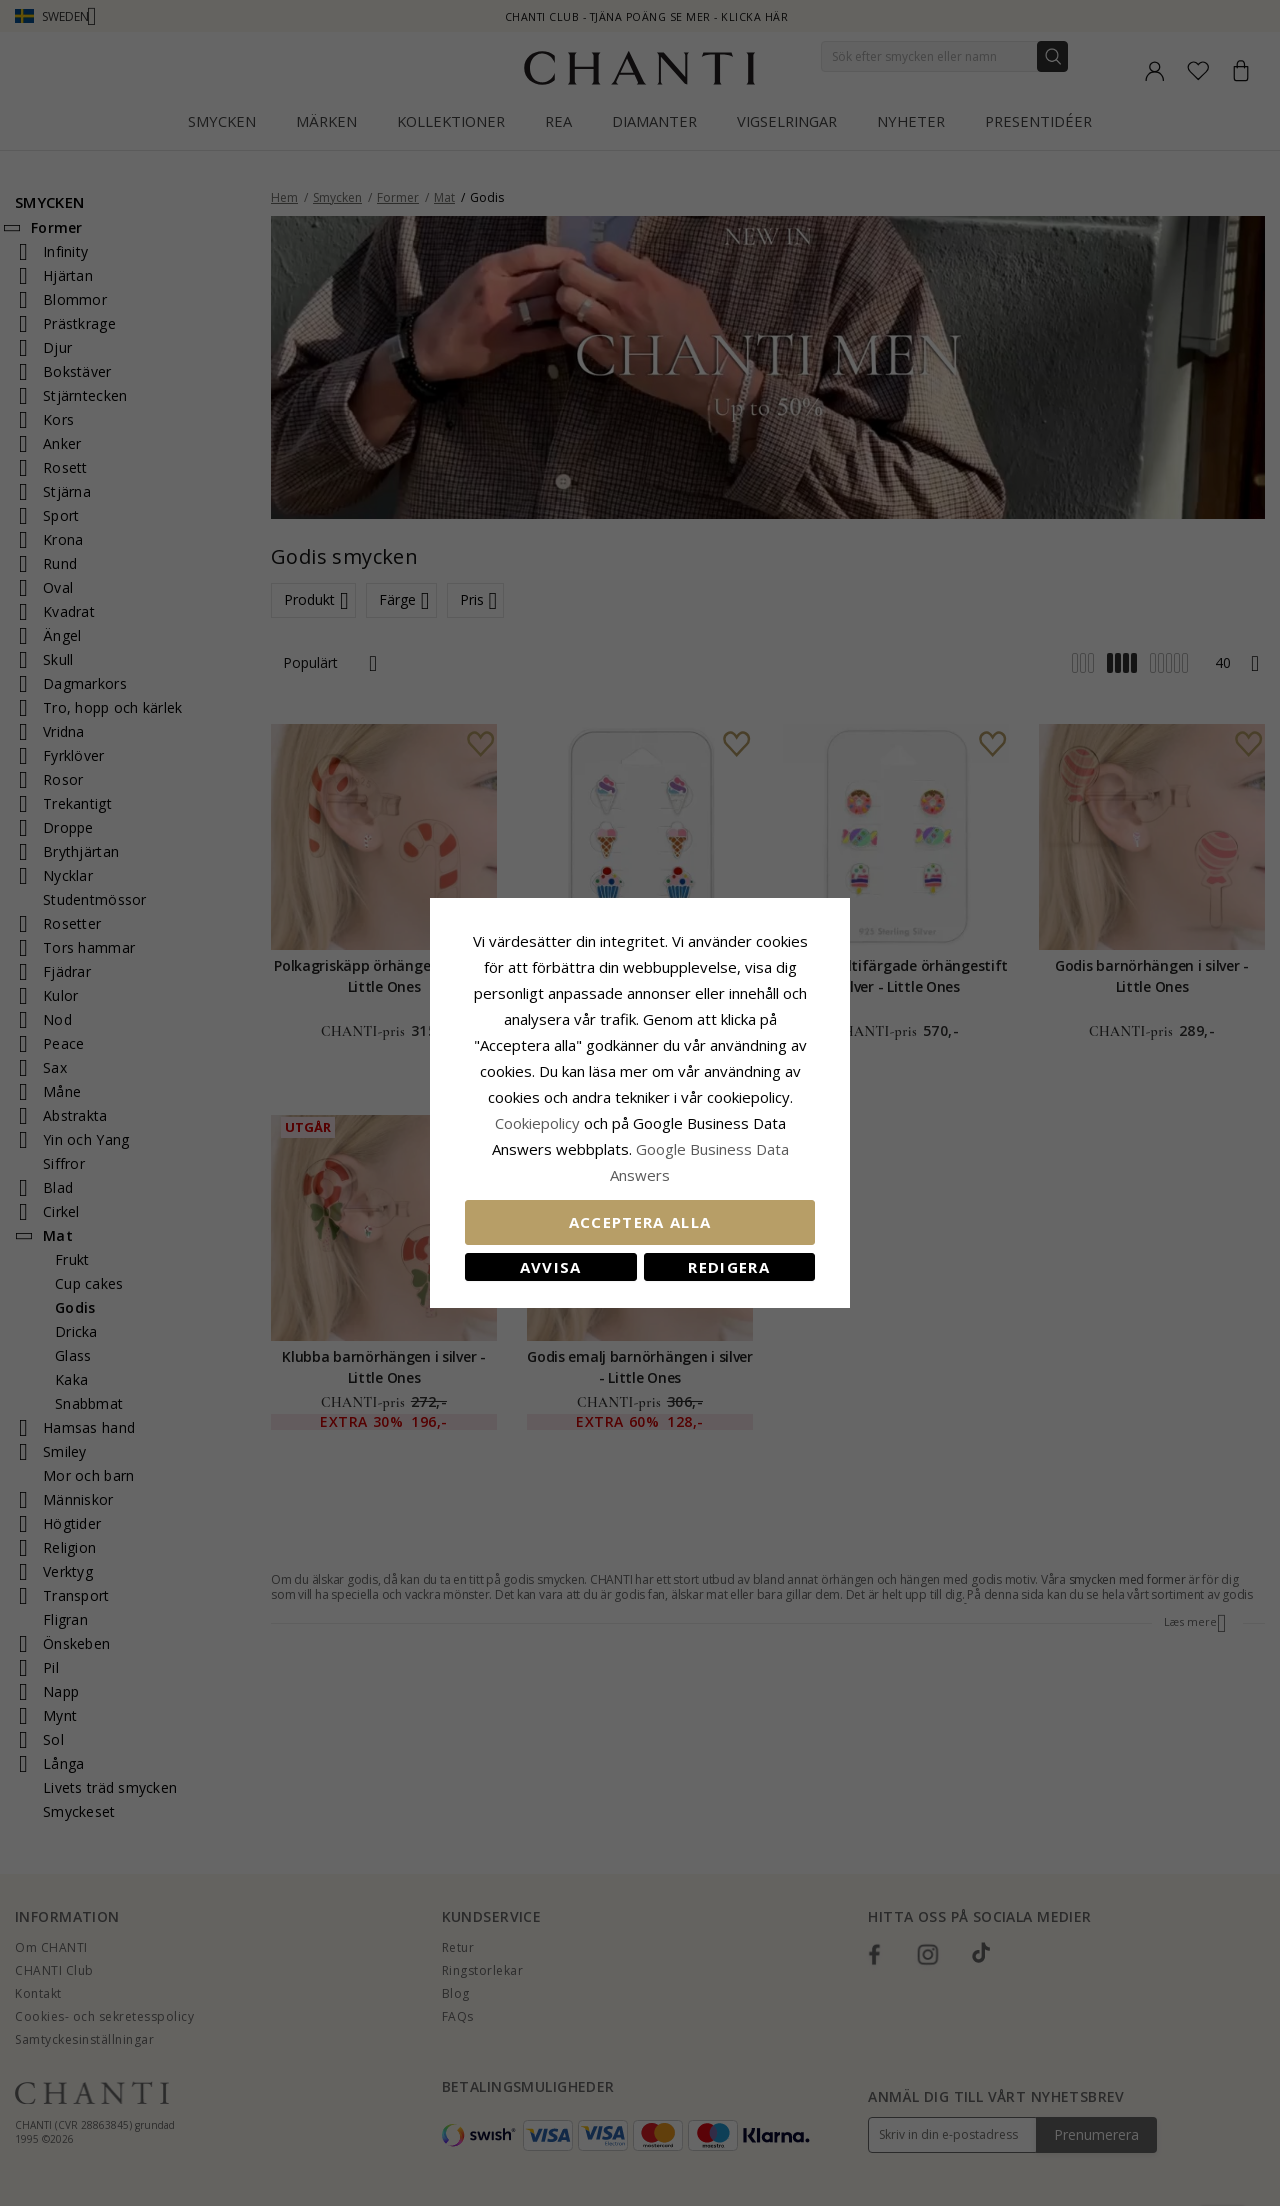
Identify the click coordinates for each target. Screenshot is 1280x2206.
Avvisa (551, 1267)
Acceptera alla (640, 1222)
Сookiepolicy (539, 1123)
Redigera (729, 1267)
